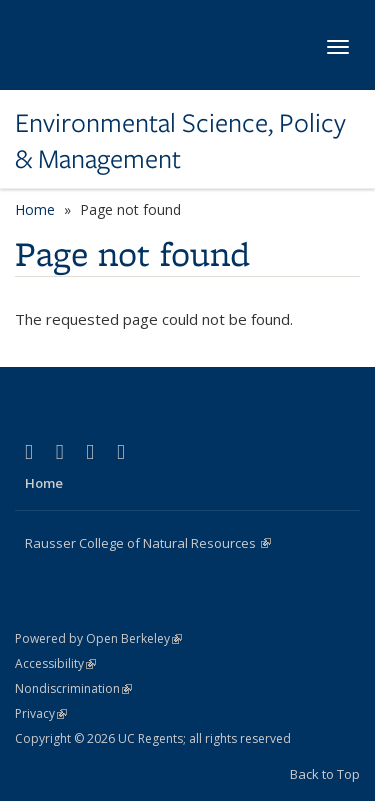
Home (35, 209)
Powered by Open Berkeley (98, 638)
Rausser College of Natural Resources (148, 543)
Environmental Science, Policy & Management (180, 141)
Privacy (41, 713)
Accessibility (55, 663)
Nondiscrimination (73, 688)
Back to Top (325, 774)
